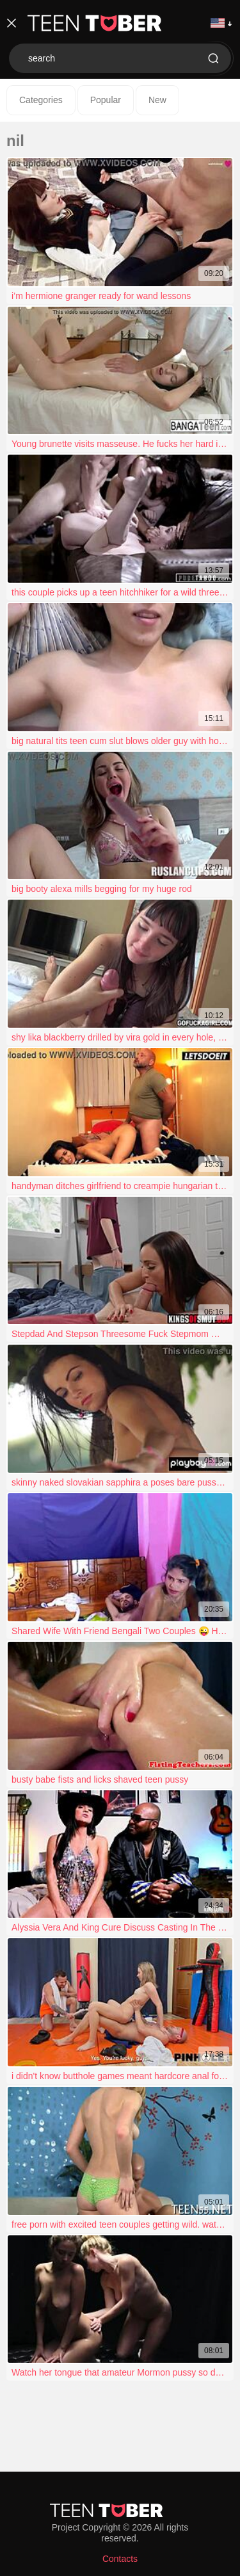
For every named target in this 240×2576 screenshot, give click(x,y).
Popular (105, 100)
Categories (41, 100)
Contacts (120, 2559)
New (157, 100)
